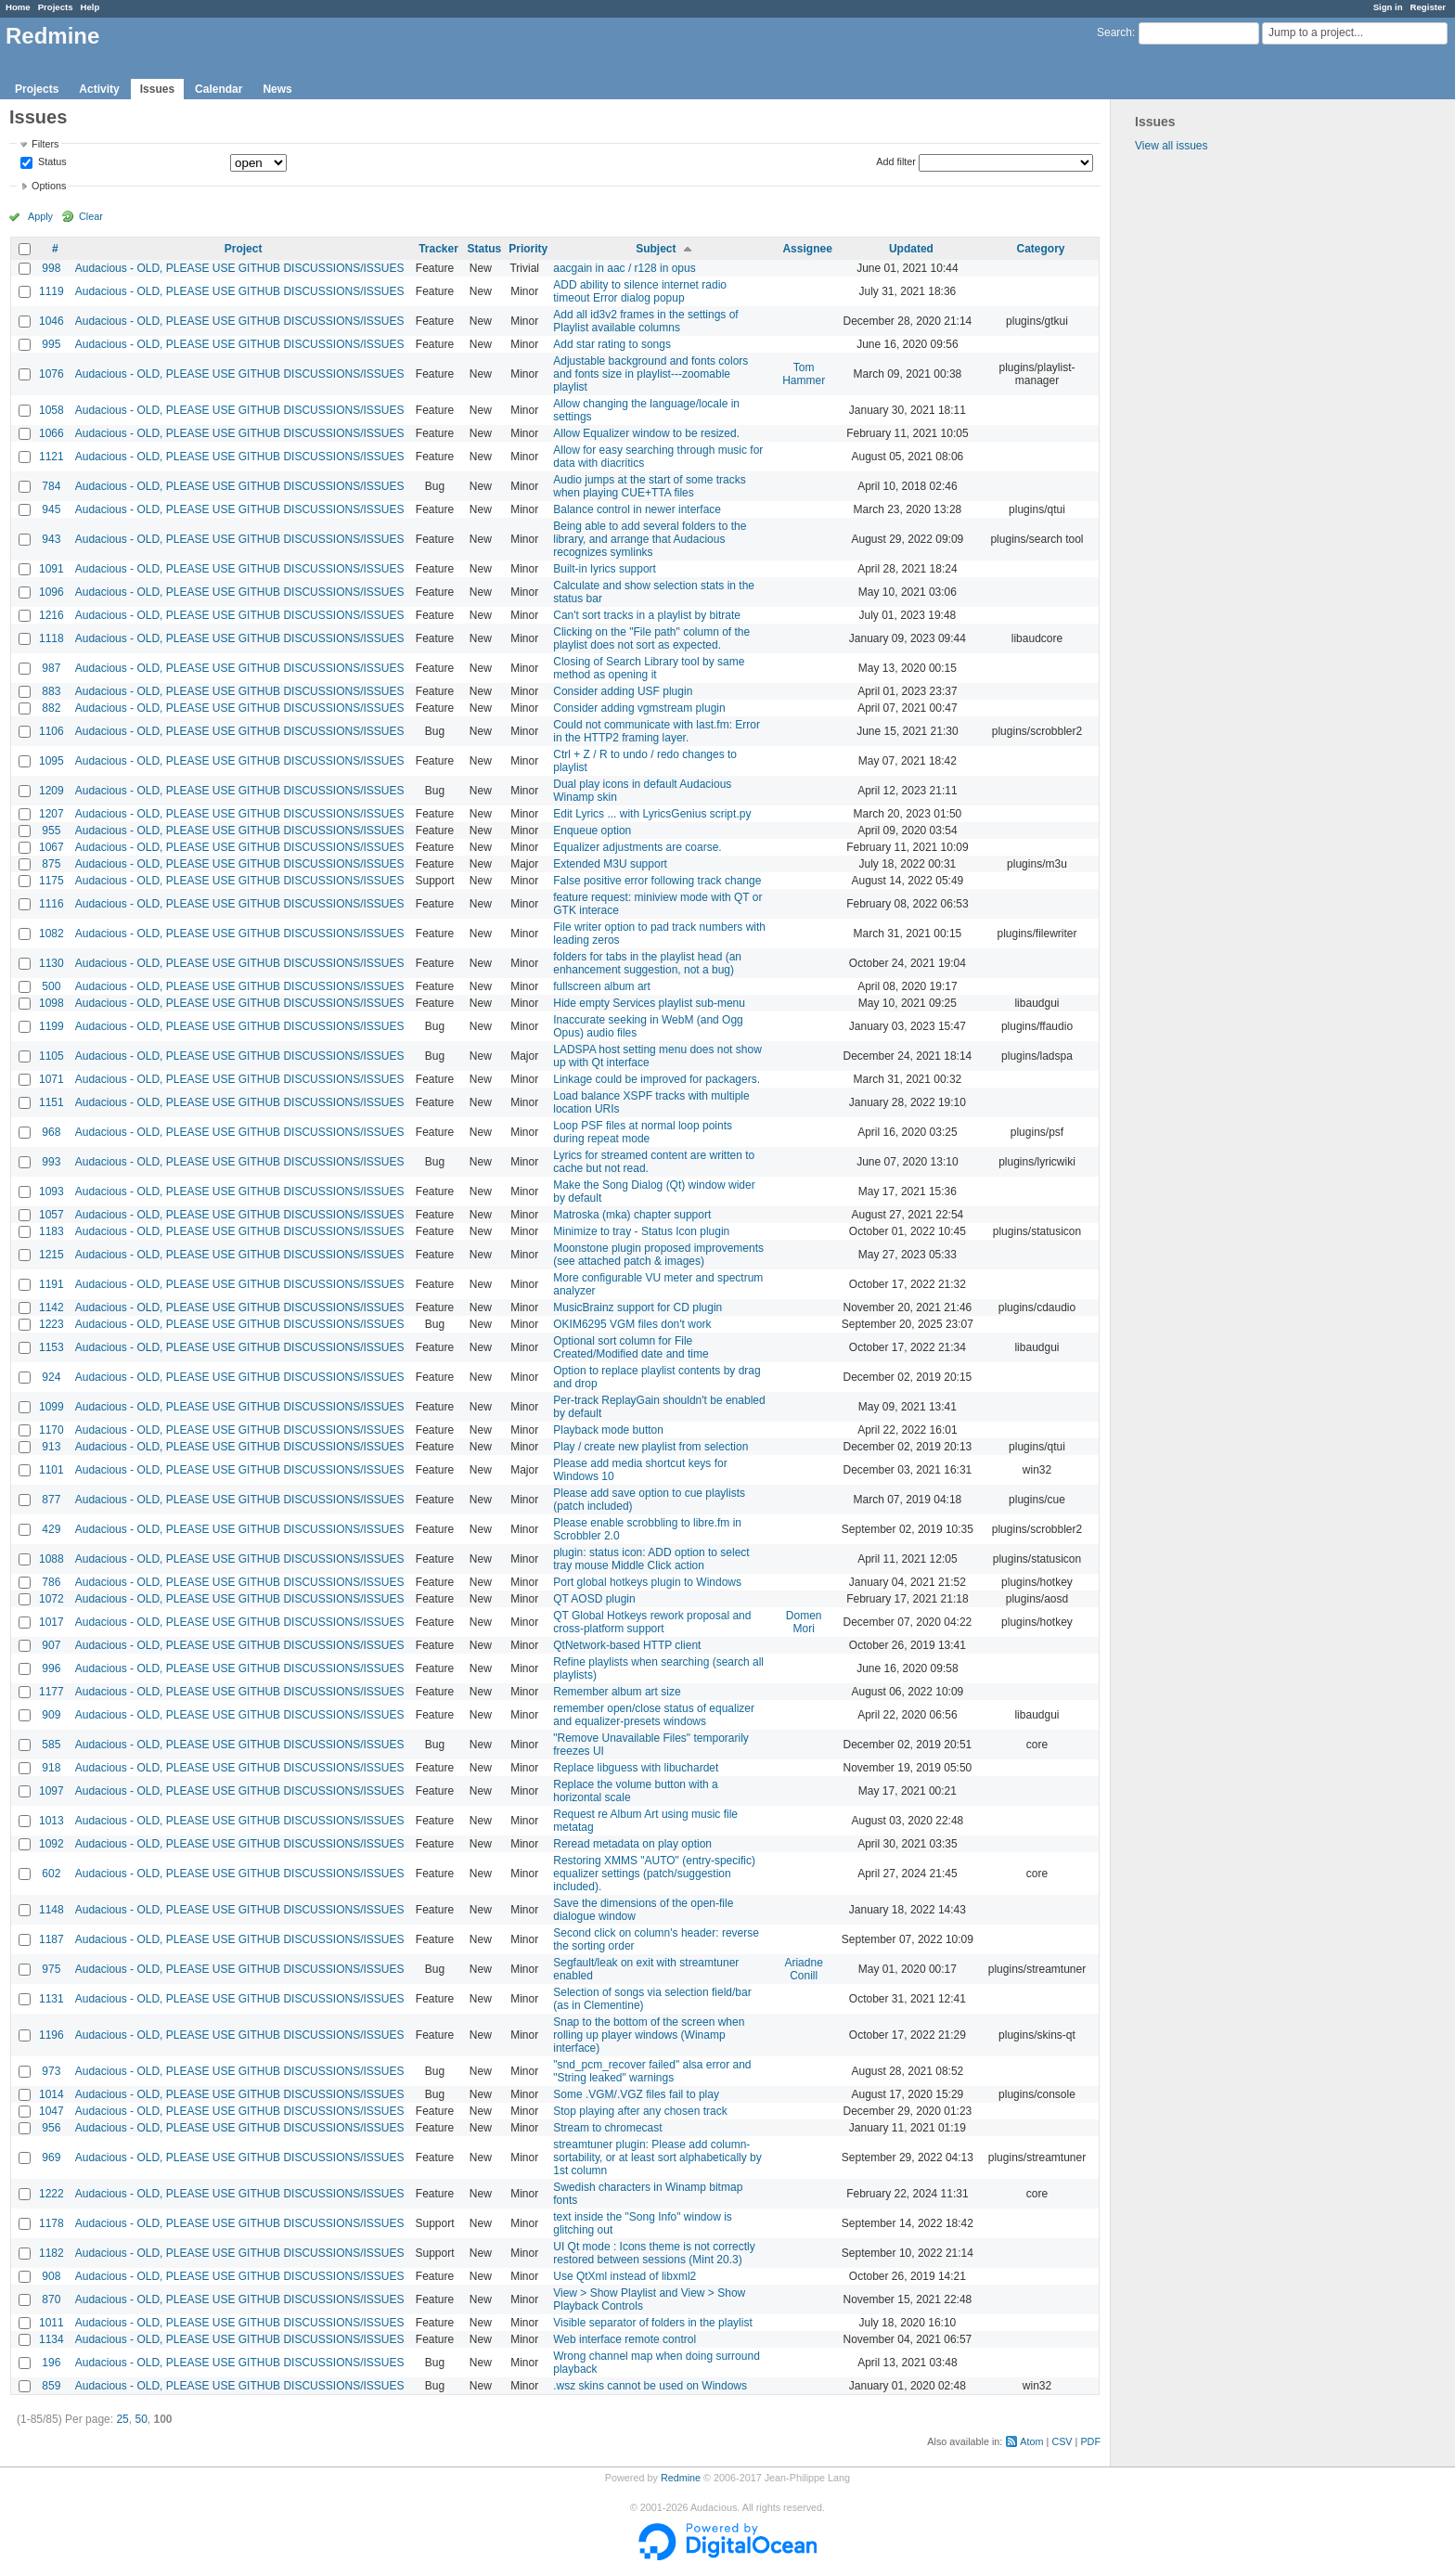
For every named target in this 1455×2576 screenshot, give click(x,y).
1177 (51, 1691)
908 (51, 2276)
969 (51, 2157)
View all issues (1171, 145)
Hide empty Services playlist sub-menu (649, 1003)
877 (51, 1499)
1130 (51, 963)
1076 (51, 373)
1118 (51, 638)
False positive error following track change (657, 880)
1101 (51, 1469)
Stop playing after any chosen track (640, 2111)
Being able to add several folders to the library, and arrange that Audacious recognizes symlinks (649, 539)
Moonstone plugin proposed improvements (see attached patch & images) (658, 1255)
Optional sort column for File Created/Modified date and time (630, 1347)
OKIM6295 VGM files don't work (632, 1324)
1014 (51, 2094)
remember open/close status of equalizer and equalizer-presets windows (653, 1715)
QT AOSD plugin (594, 1598)
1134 (51, 2339)
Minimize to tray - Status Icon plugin (641, 1231)
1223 (51, 1324)
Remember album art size (616, 1691)
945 (51, 509)
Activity (99, 89)
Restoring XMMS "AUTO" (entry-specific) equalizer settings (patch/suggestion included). (654, 1873)
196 (51, 2362)
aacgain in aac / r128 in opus (624, 268)
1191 (51, 1284)
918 (51, 1767)
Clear (91, 216)
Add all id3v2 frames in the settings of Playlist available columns (645, 321)
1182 (51, 2253)
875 (51, 863)
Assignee (806, 248)
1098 (51, 1003)
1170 (51, 1429)
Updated (911, 248)
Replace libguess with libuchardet (635, 1767)
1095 (51, 760)
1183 (51, 1231)
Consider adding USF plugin (622, 691)
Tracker (438, 248)
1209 (51, 790)
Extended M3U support (610, 863)
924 (51, 1377)
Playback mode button (608, 1429)
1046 (51, 321)
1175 (51, 880)
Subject (656, 248)
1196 (51, 2035)
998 (51, 268)
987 (51, 668)
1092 (51, 1843)
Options (49, 185)
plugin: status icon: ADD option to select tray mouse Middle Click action (651, 1559)
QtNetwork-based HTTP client (627, 1645)
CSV (1061, 2441)
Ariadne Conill (803, 1969)
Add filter (896, 161)
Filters (45, 143)
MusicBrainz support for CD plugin (637, 1307)
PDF (1090, 2441)
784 (51, 486)
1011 (51, 2322)
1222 (51, 2193)
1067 (51, 847)
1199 (51, 1026)
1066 (51, 433)
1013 (51, 1820)
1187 (51, 1939)
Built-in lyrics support (604, 568)
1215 (51, 1254)
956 (51, 2127)
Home (18, 7)
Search (1114, 32)
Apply (40, 216)
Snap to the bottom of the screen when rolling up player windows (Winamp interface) (648, 2035)
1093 (51, 1191)
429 (51, 1529)
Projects (55, 7)
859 (51, 2385)
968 (51, 1132)
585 (51, 1744)
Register (1428, 7)
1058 (51, 410)
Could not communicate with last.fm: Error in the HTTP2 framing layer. (656, 731)
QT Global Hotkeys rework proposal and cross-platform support (652, 1622)
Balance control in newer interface (637, 509)
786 (51, 1582)
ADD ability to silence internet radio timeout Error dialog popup (640, 291)
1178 (51, 2223)
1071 (51, 1079)
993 (51, 1161)
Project (244, 248)
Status (51, 162)
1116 (51, 903)
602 (51, 1873)
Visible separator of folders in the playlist (653, 2322)
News (277, 89)
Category (1040, 248)
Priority (528, 248)
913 (51, 1446)
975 (51, 1969)
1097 (51, 1790)
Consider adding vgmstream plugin (639, 708)
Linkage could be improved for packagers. (656, 1079)
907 (51, 1645)
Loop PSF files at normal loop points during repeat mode (642, 1132)
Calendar (218, 89)
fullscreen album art (601, 986)
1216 (51, 615)
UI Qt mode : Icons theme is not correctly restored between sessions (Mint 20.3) (653, 2253)
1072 (51, 1598)
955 (51, 830)
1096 (51, 592)
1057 (51, 1214)
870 (51, 2299)
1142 (51, 1307)
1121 (51, 456)
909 (51, 1714)
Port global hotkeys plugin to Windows (647, 1582)
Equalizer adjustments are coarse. (637, 847)
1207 (51, 813)
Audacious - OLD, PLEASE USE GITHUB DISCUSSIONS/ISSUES (240, 268)
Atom (1031, 2441)
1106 (51, 731)
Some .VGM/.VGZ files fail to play (636, 2094)
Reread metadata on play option (632, 1843)
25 (122, 2419)
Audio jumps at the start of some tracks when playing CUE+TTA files (649, 486)
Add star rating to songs (612, 344)
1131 (51, 1998)
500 (51, 986)
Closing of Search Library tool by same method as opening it (648, 668)
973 (51, 2071)
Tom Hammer (803, 374)
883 (51, 691)
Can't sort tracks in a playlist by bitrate (646, 615)
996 (51, 1668)
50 (141, 2419)
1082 (51, 933)
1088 (51, 1558)
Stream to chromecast (607, 2127)
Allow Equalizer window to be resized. (646, 433)
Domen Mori (804, 1622)
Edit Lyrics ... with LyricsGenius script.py (652, 813)
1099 (51, 1406)
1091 (51, 568)
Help (90, 7)
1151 (51, 1102)
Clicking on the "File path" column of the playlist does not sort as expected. (651, 638)
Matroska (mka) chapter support (632, 1214)
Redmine (681, 2477)
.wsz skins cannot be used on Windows (650, 2385)
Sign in (1388, 7)
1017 (51, 1622)
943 (51, 539)
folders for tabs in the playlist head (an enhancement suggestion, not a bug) (647, 963)
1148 (51, 1909)
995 (51, 344)
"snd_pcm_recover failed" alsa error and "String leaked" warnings (652, 2071)
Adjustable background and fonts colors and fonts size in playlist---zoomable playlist (650, 373)
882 (51, 708)
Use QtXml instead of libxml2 (624, 2276)
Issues (157, 89)
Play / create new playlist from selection (650, 1446)
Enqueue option (592, 830)
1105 (51, 1056)
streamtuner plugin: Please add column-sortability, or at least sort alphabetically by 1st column (657, 2157)
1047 (51, 2111)
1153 (51, 1347)
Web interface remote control (624, 2339)
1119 (51, 291)
